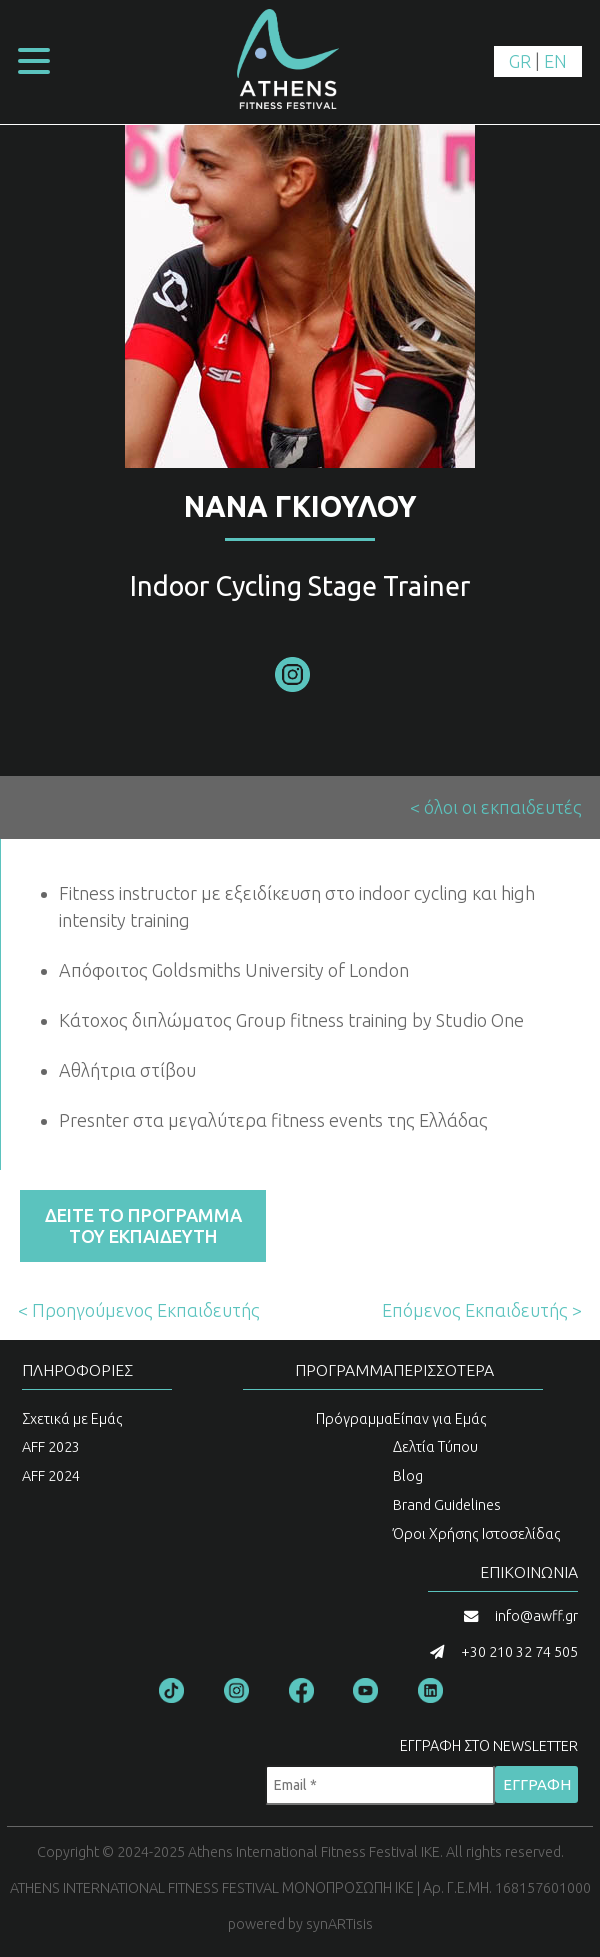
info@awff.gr (536, 1616)
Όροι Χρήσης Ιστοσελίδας (477, 1534)
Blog (408, 1476)
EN (555, 61)
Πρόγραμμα (354, 1419)
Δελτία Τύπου (435, 1447)
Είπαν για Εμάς (440, 1419)
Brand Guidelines (447, 1505)
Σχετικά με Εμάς (72, 1419)
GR (520, 61)
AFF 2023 (51, 1447)
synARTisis (339, 1924)
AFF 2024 (51, 1476)
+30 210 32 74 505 (519, 1652)
